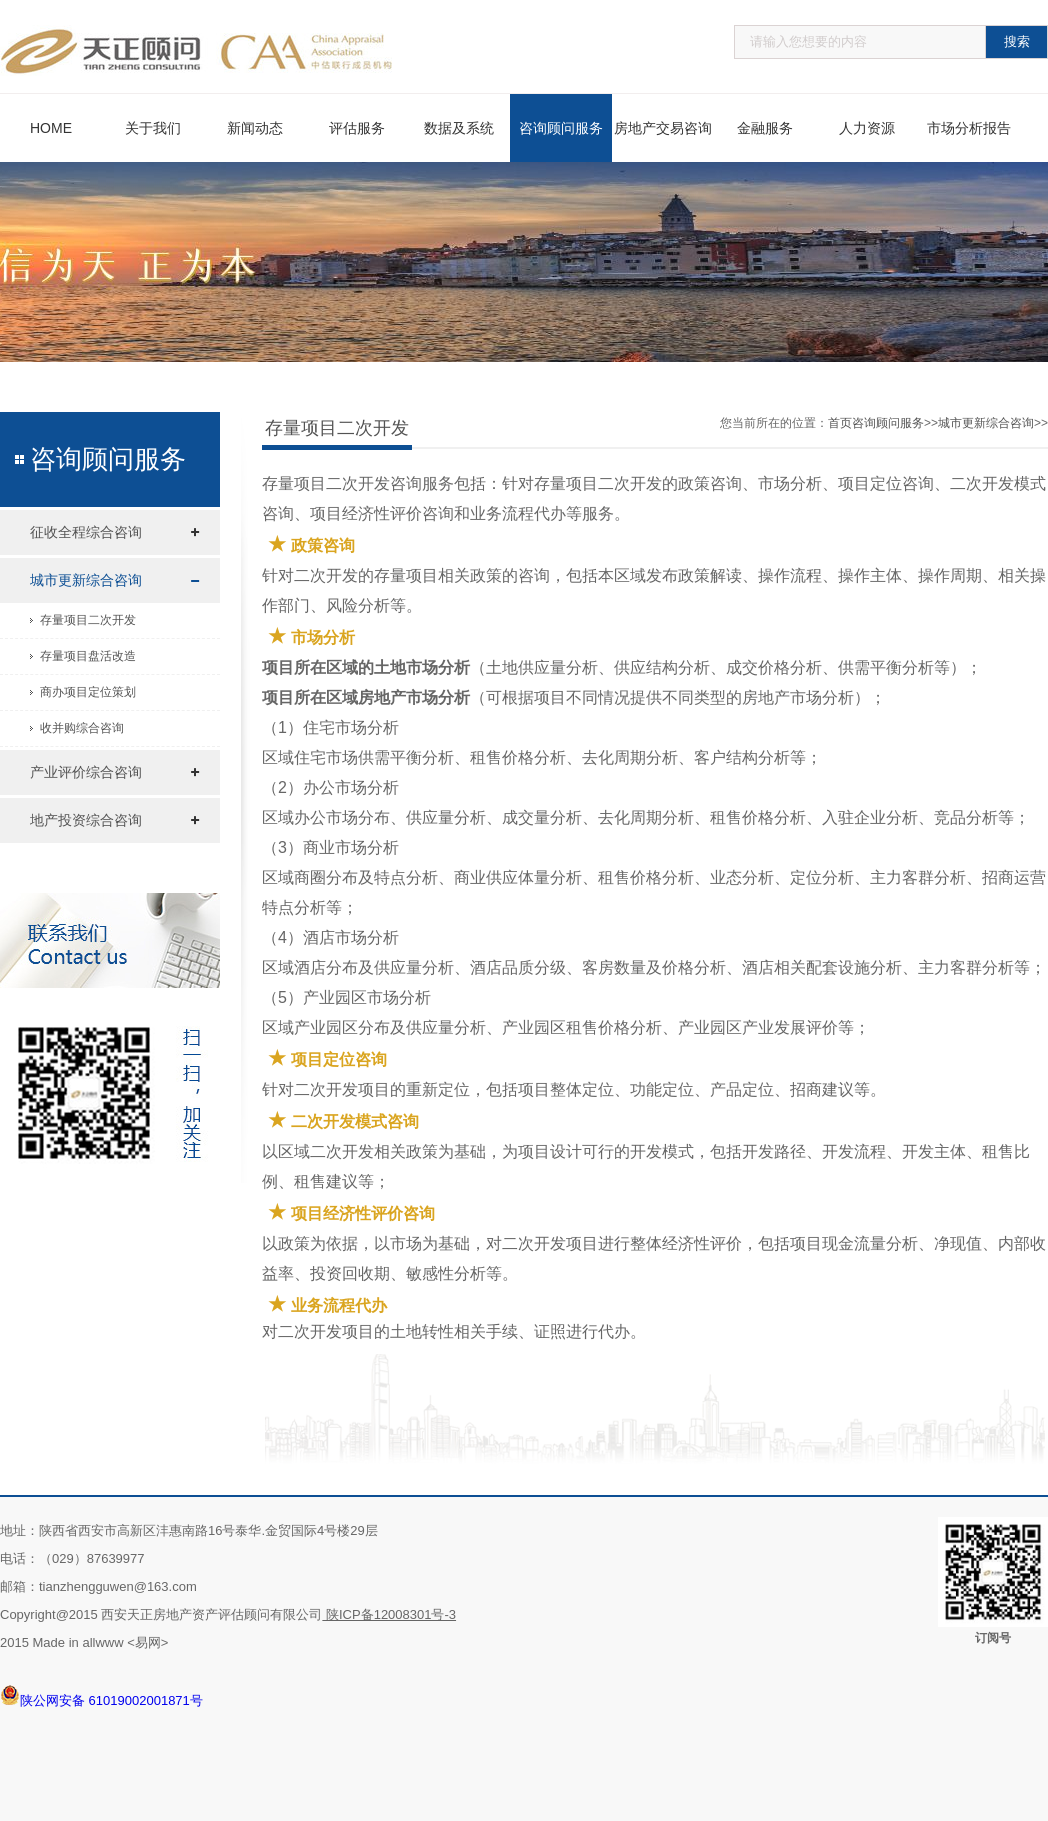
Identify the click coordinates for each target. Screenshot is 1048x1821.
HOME (51, 128)
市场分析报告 (969, 128)
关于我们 (153, 128)
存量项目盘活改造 (88, 656)
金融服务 (765, 128)
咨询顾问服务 (561, 128)
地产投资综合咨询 (86, 820)
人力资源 (867, 128)
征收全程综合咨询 (86, 532)
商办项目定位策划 (88, 692)
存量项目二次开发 (88, 620)
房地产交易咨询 (663, 128)
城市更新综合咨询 (86, 580)
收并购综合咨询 (82, 728)
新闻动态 (255, 128)
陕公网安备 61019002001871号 (101, 1695)
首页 (840, 423)
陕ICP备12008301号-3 (389, 1614)
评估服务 (357, 128)
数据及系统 (459, 128)
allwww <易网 (121, 1642)
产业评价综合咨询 (86, 772)
